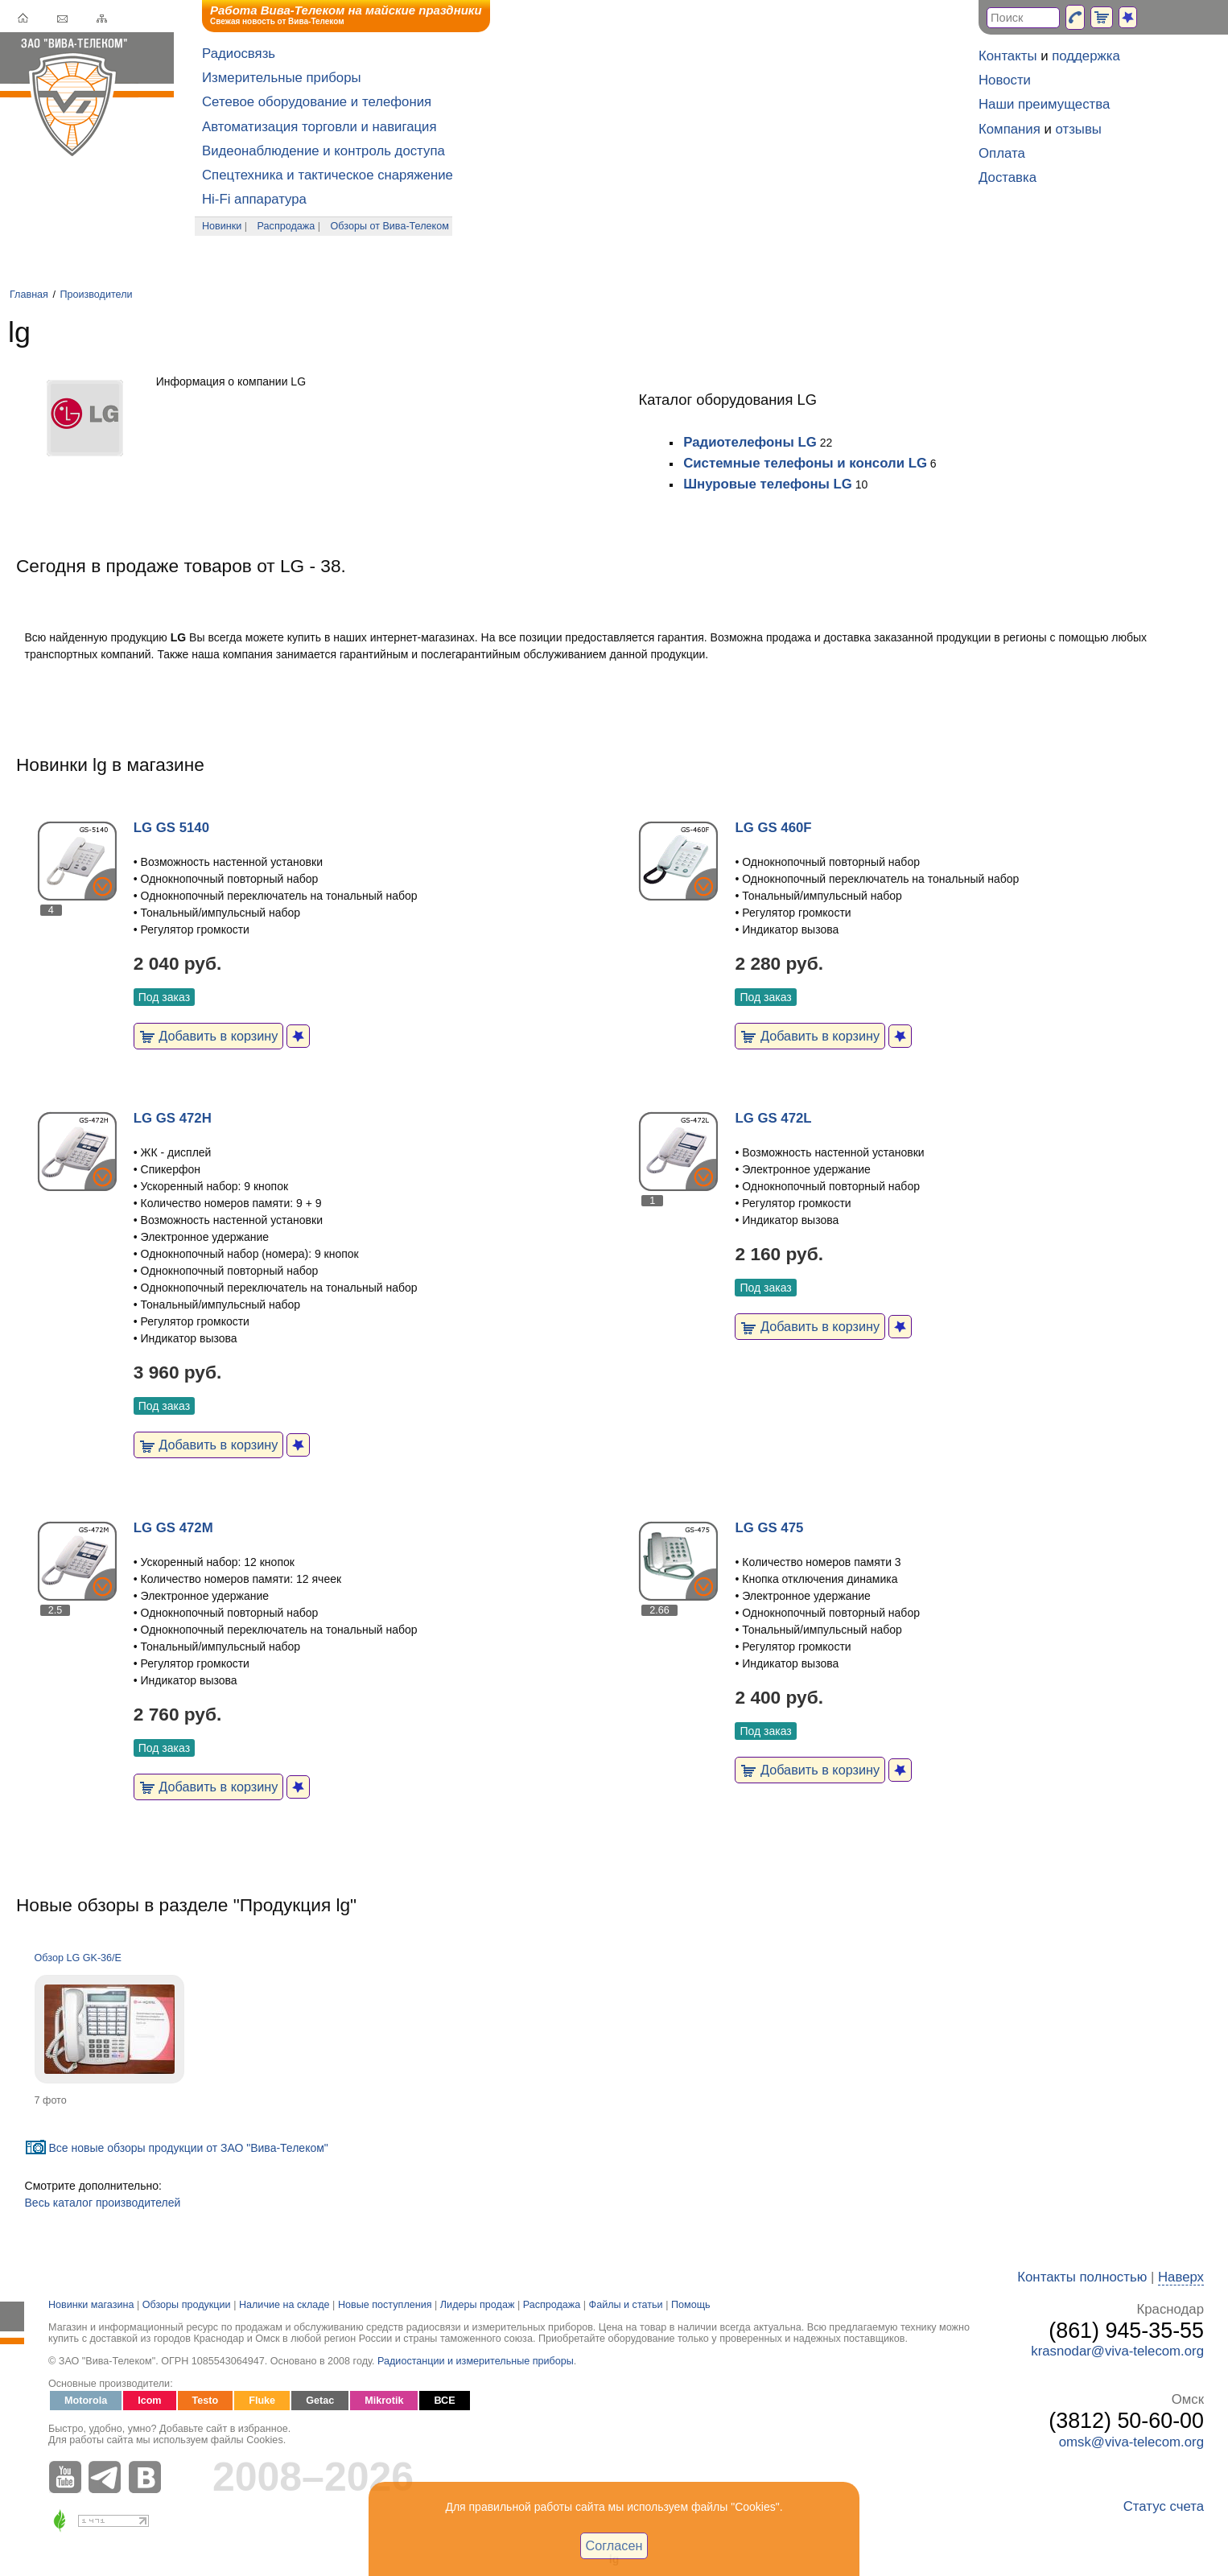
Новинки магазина (91, 2304)
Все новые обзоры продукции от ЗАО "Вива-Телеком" (188, 2147)
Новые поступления (385, 2304)
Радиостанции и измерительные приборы (475, 2361)
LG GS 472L (773, 1118)
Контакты (1007, 56)
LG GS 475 (769, 1527)
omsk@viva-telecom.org (1131, 2442)
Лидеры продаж (477, 2304)
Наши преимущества (1044, 104)
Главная (29, 294)
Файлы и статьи (626, 2304)
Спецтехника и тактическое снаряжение (327, 175)
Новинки (221, 226)
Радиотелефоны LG (750, 442)
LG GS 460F (773, 827)
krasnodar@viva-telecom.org (1117, 2351)
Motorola (85, 2400)
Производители (96, 294)
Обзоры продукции (186, 2304)
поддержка (1086, 56)
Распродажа (286, 226)
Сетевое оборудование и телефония (316, 101)
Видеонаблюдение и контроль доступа (323, 151)
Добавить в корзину (208, 1035)
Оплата (1002, 153)
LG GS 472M (173, 1527)
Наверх (1181, 2277)
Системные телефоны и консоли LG (805, 463)
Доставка (1007, 177)
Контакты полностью (1082, 2277)
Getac (320, 2400)
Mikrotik (384, 2400)
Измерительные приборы (281, 77)
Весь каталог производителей (103, 2202)
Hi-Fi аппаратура (254, 199)
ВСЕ (444, 2400)
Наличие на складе (284, 2304)
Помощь (691, 2304)
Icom (149, 2400)
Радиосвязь (238, 53)
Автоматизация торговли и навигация (319, 126)
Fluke (262, 2400)
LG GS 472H (173, 1118)
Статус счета (1163, 2506)
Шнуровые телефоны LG (767, 484)
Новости (1005, 80)
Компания (1010, 129)
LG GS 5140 (171, 827)
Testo (205, 2400)
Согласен (614, 2545)
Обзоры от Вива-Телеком (390, 226)
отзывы (1079, 129)
